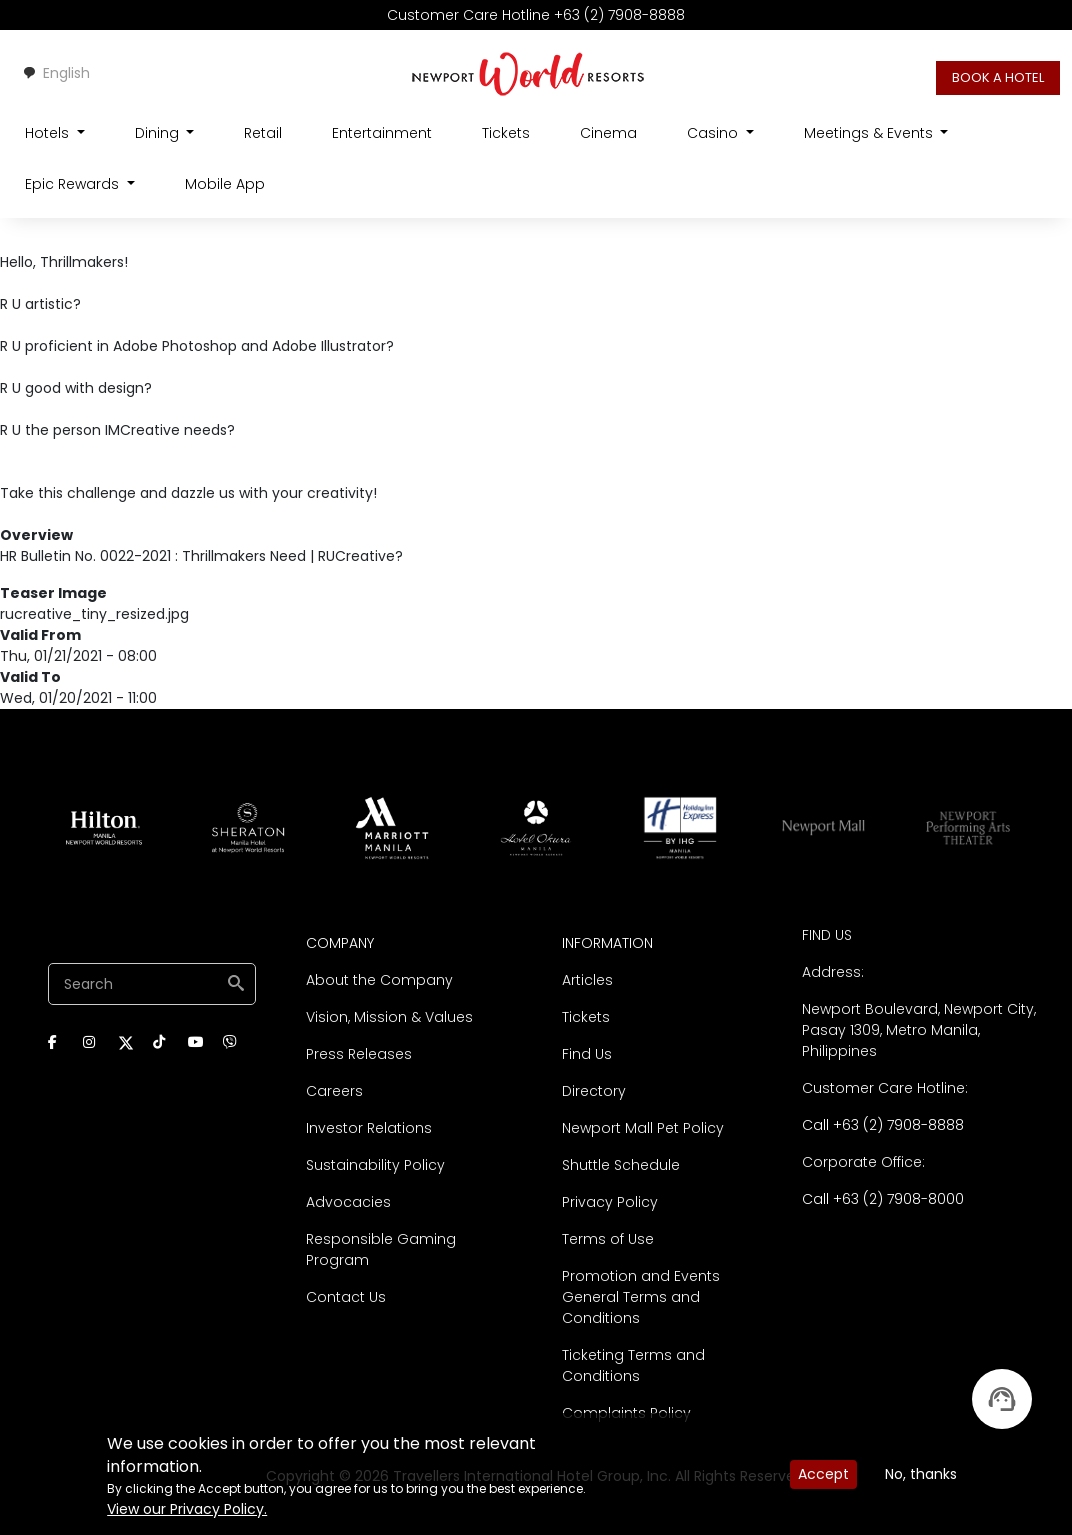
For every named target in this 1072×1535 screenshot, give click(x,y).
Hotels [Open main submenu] (49, 133)
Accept (823, 1474)
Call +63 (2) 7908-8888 (883, 1125)
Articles (587, 980)
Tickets (506, 133)
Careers (334, 1091)
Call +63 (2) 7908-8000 (883, 1199)
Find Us (587, 1054)
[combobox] (56, 73)
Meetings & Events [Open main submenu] (870, 133)
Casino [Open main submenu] (714, 133)
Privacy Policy (610, 1202)
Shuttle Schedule (621, 1165)
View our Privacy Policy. (187, 1509)
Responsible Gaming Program (381, 1249)
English (56, 73)
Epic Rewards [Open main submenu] (74, 184)
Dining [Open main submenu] (159, 133)
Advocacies (348, 1202)
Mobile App (225, 184)
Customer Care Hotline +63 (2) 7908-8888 (536, 15)
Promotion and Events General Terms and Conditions (641, 1297)
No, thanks (921, 1474)
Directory (594, 1091)
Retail (263, 133)
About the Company (379, 980)
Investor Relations (369, 1128)
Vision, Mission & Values (389, 1017)
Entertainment (382, 133)
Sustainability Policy (375, 1165)
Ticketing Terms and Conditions (633, 1365)
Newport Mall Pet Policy (643, 1128)
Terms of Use (608, 1239)
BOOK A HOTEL (998, 77)
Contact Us (346, 1297)
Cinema (608, 133)
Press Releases (359, 1054)
